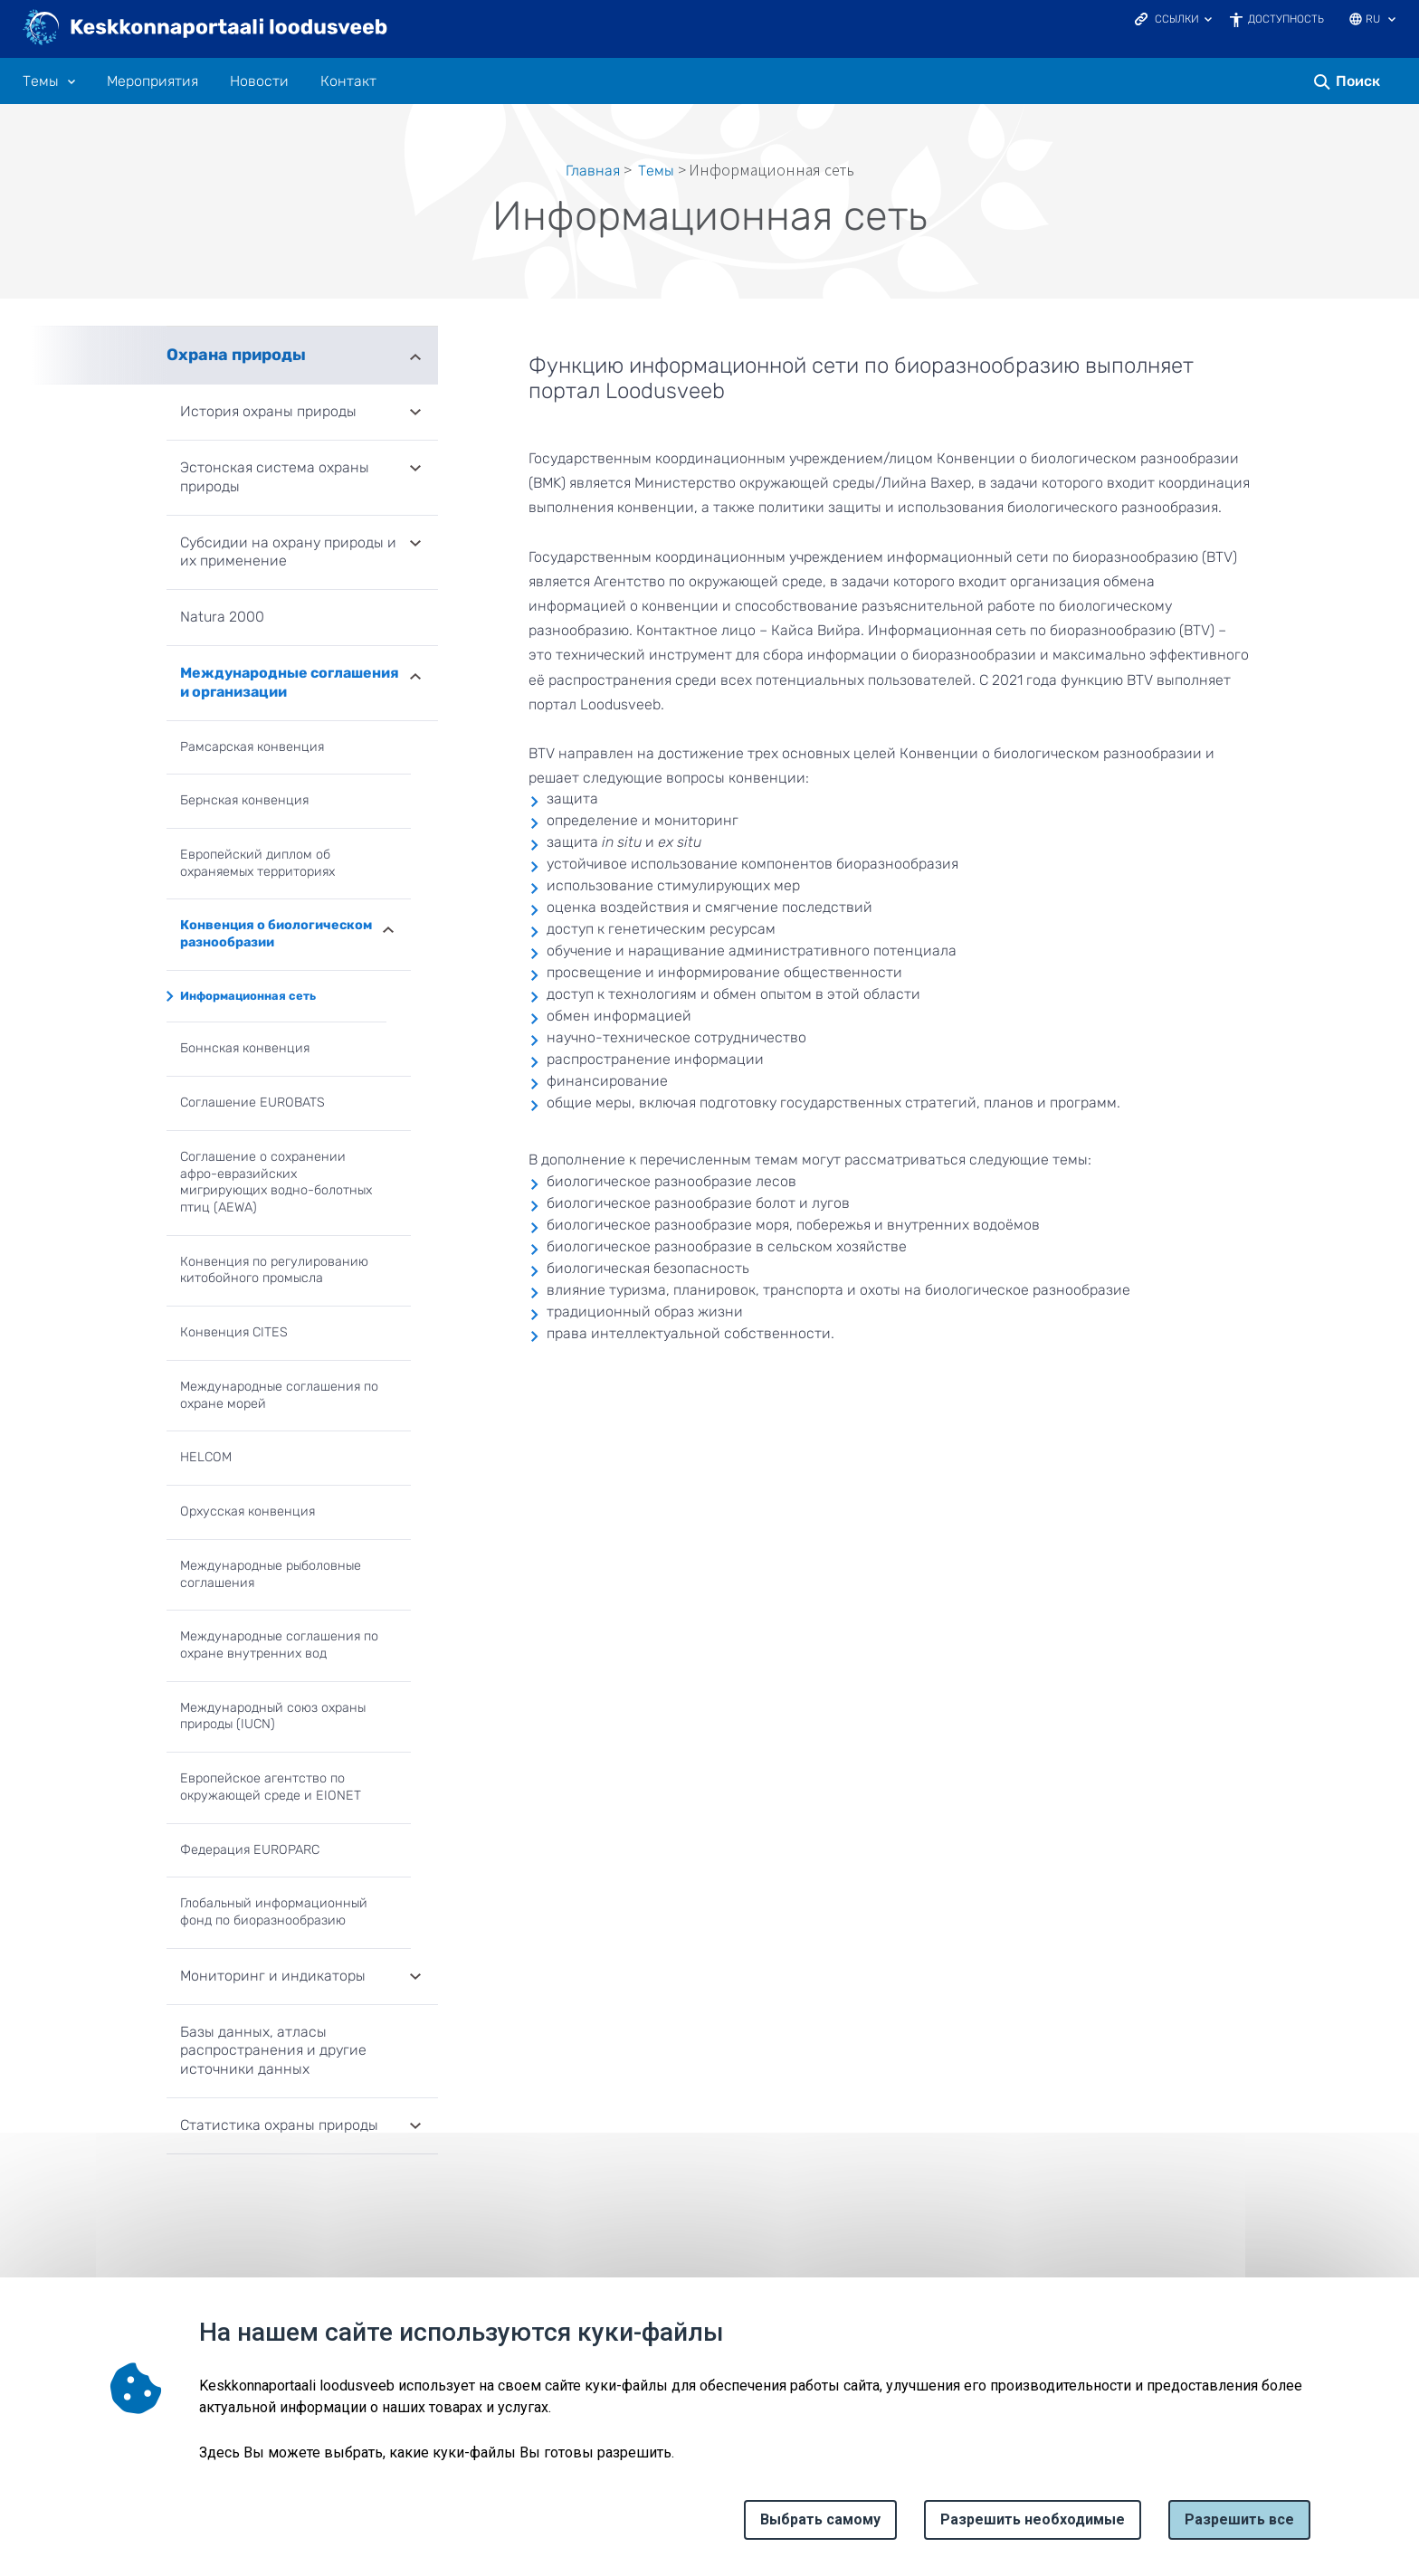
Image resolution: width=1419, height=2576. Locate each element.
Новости (259, 81)
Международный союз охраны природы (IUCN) (273, 1716)
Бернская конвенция (244, 800)
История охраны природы (268, 411)
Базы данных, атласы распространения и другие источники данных (273, 2050)
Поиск (1358, 81)
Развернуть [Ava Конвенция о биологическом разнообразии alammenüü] (388, 928)
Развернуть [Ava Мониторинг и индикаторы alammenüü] (415, 1978)
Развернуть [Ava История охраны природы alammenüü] (415, 413)
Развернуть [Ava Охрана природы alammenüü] (415, 355)
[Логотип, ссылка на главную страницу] (206, 29)
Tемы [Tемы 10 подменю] (41, 81)
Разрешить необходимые (1032, 2519)
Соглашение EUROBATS (252, 1102)
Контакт (348, 81)
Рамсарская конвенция (252, 747)
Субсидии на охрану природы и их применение (288, 552)
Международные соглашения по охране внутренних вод (279, 1645)
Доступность (1286, 19)
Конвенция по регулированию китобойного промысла (274, 1270)
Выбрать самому (820, 2519)
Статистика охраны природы (279, 2125)
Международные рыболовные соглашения (270, 1574)
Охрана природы (236, 355)
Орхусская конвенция (247, 1511)
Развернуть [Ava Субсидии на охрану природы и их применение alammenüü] (415, 545)
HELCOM (206, 1457)
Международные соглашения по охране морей (279, 1395)
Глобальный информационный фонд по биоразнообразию (273, 1912)
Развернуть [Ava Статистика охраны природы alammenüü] (415, 2127)
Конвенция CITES (234, 1332)
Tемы (656, 170)
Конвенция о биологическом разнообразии (276, 933)
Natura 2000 (222, 616)
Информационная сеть (248, 996)
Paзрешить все (1239, 2519)
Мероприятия (152, 81)
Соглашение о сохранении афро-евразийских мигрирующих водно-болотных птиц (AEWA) (276, 1182)
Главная (593, 170)
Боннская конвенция (245, 1048)
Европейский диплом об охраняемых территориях (257, 863)
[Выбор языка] (1391, 20)
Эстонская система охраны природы (274, 477)
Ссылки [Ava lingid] (1177, 19)
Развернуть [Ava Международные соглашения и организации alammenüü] (415, 675)
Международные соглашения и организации (289, 682)
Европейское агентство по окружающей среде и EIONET (270, 1787)
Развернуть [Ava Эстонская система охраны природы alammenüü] (415, 470)
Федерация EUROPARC (249, 1850)
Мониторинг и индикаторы (273, 1975)
